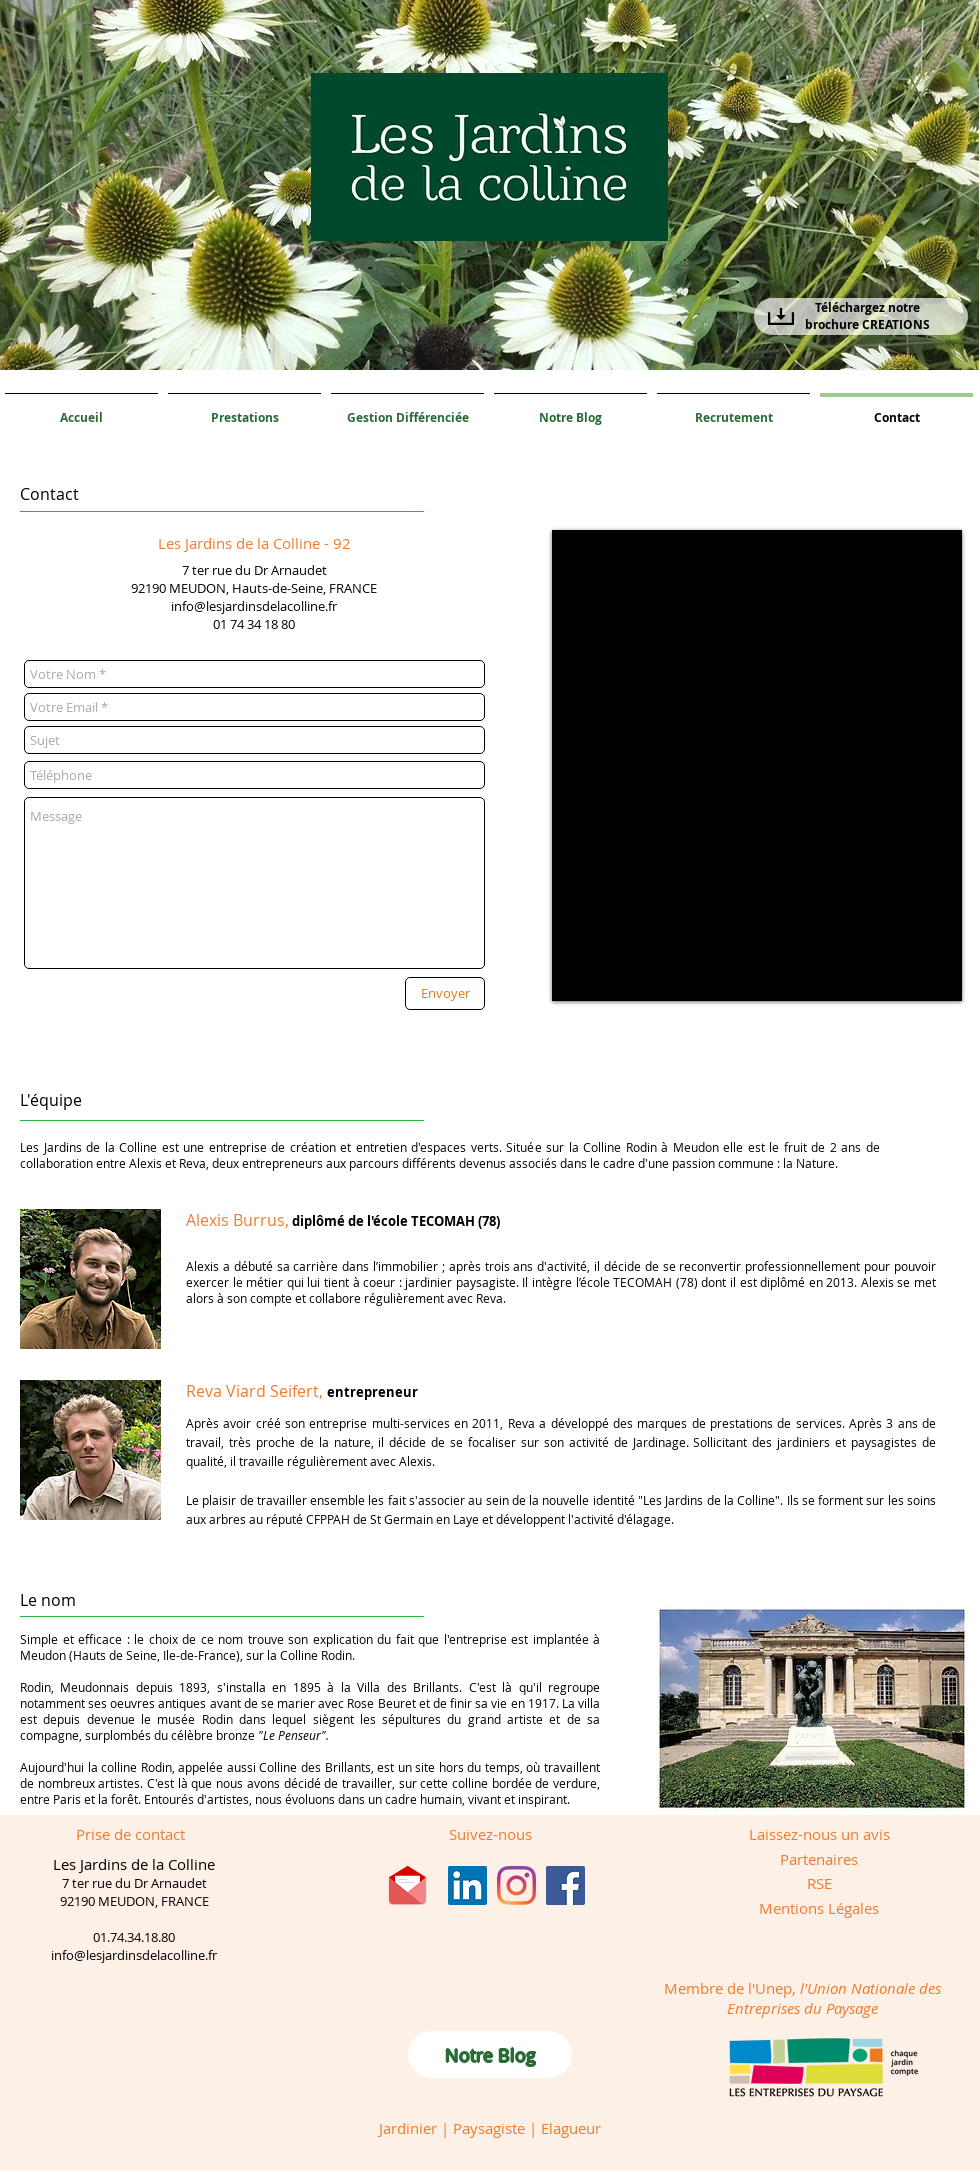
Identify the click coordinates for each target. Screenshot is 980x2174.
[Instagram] (516, 1885)
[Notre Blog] (490, 2054)
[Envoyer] (445, 993)
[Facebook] (565, 1885)
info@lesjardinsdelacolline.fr (254, 606)
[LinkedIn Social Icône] (467, 1885)
